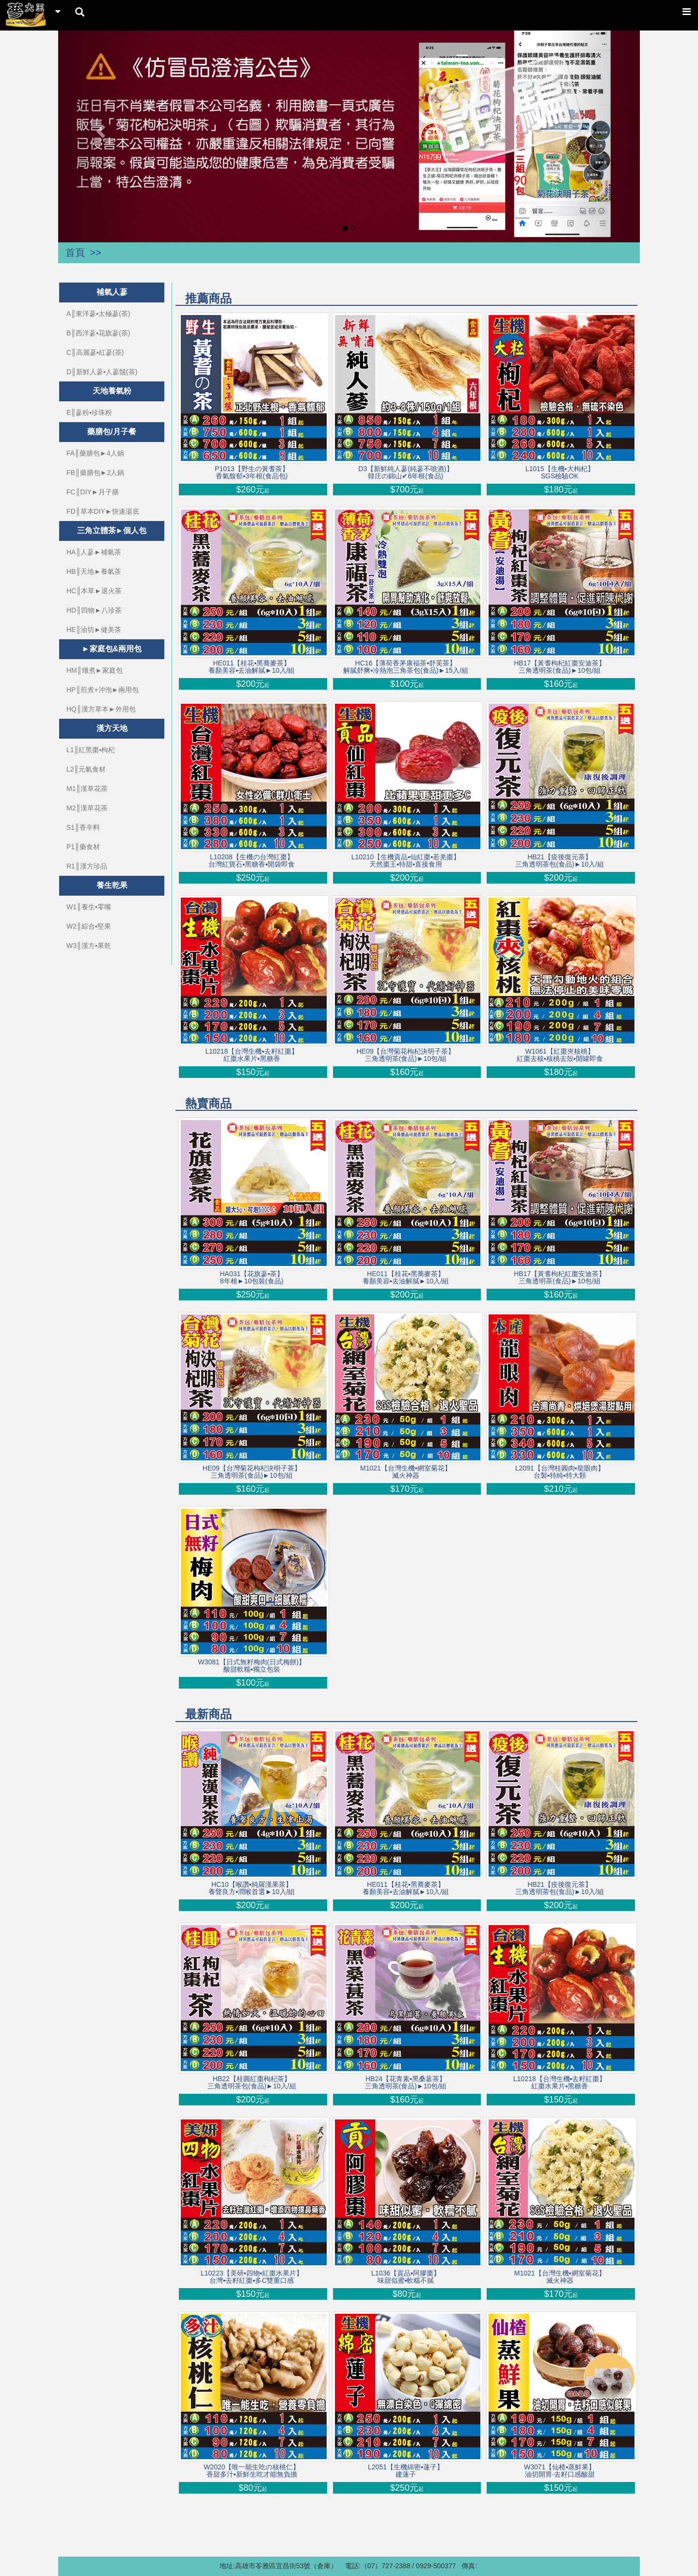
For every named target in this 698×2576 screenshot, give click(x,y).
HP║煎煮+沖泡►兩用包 (102, 690)
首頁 (75, 252)
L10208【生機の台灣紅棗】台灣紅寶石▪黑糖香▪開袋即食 (251, 860)
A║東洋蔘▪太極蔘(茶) (98, 313)
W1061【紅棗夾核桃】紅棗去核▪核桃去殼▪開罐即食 (560, 1055)
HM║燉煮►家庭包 (94, 670)
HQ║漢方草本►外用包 (101, 709)
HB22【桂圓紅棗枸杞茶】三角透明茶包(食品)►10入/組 (251, 2082)
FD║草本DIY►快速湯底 (102, 511)
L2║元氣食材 (86, 769)
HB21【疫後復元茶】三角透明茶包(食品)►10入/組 (559, 860)
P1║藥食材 (83, 847)
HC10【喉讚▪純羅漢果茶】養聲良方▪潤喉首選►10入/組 (251, 1888)
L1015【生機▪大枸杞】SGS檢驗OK (559, 472)
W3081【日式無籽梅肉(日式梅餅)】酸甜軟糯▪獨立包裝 (251, 1666)
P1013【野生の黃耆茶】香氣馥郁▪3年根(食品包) (251, 472)
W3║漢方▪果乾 (88, 945)
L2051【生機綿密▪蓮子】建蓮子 (406, 2471)
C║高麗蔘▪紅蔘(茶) (95, 352)
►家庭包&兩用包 (112, 649)
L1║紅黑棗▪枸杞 (90, 750)
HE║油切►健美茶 (93, 629)
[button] (101, 130)
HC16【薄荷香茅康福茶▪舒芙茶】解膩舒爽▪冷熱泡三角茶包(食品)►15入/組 (405, 667)
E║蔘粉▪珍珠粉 (89, 412)
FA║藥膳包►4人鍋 (95, 453)
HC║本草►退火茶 (94, 591)
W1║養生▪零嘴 (88, 907)
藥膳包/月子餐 (111, 431)
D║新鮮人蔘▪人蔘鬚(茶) (101, 372)
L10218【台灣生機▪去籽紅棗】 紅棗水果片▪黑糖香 (251, 1055)
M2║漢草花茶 (87, 808)
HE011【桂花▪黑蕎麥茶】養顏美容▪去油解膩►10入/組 (251, 667)
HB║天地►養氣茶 (93, 571)
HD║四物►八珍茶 (94, 610)
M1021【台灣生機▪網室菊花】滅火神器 (405, 1472)
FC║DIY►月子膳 (92, 492)
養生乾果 (111, 885)
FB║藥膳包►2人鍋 (95, 472)
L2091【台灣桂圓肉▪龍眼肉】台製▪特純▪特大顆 (559, 1472)
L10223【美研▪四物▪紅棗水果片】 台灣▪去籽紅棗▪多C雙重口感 (252, 2277)
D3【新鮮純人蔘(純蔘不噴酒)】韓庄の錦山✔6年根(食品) (405, 472)
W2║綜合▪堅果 (88, 926)
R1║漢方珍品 (86, 866)
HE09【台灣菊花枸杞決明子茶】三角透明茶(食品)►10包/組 (405, 1055)
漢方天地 (111, 728)
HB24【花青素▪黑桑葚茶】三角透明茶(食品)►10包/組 (406, 2082)
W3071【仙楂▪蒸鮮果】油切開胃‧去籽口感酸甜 (559, 2471)
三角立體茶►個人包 (112, 530)
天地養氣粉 (112, 391)
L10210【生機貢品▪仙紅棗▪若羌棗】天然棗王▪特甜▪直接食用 (405, 860)
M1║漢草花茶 (87, 788)
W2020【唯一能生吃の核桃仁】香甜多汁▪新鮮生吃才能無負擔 (252, 2471)
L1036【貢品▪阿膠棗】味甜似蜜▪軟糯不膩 (405, 2277)
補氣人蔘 (111, 292)
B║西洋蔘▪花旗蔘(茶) (98, 333)
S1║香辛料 (83, 827)
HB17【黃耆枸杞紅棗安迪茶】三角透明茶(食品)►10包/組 (559, 667)
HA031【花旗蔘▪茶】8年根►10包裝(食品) (252, 1277)
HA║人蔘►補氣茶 (93, 552)
